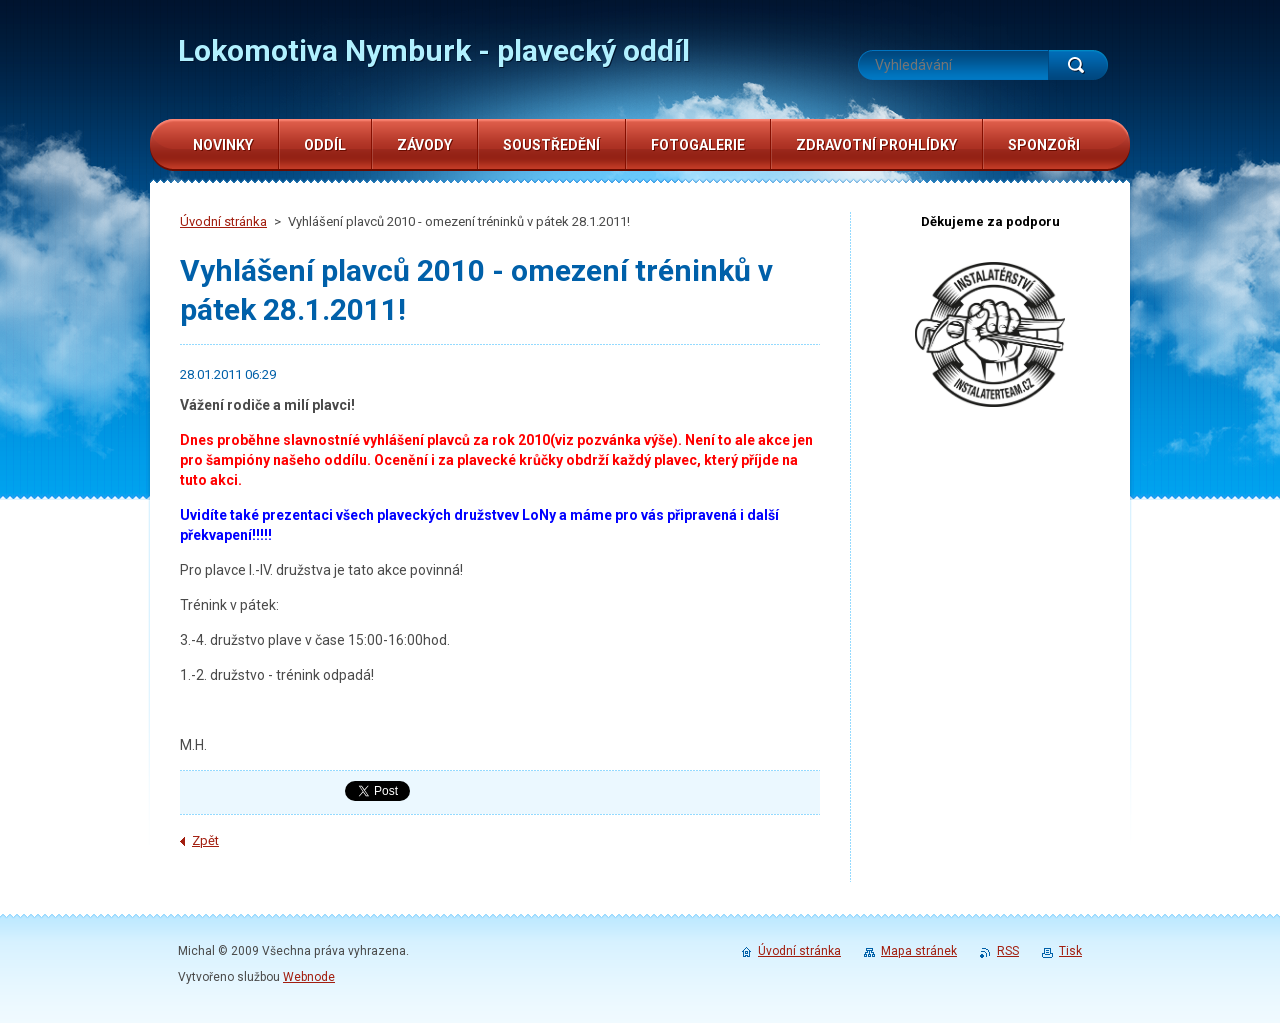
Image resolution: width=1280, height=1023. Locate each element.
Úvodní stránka (223, 221)
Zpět (205, 840)
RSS (1008, 951)
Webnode (309, 977)
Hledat (1078, 65)
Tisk (1070, 951)
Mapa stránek (919, 951)
